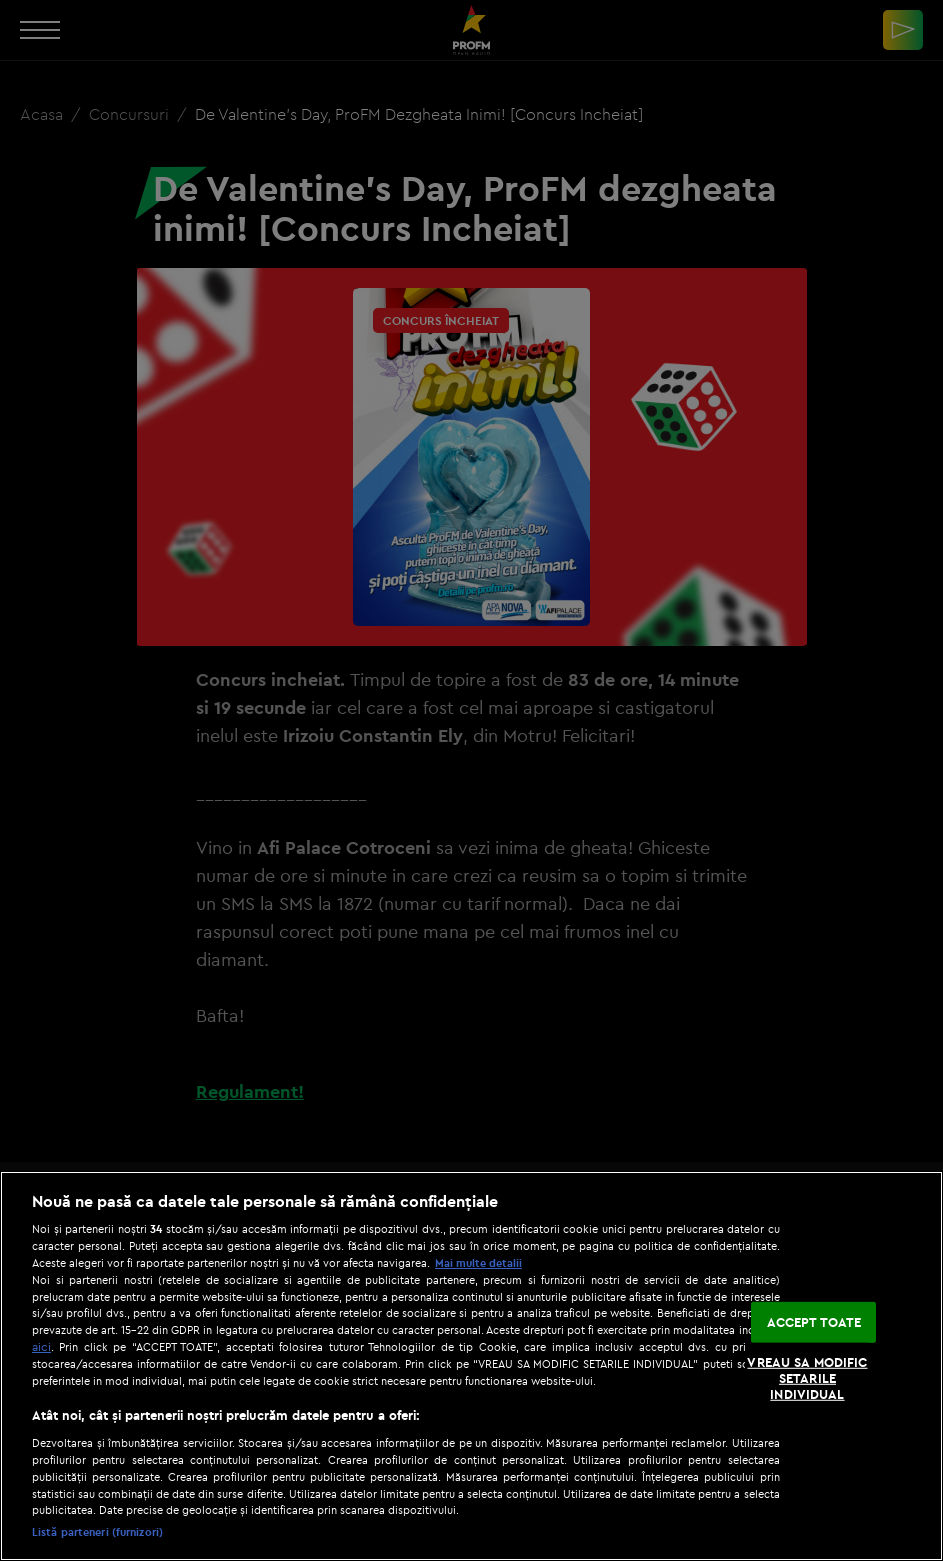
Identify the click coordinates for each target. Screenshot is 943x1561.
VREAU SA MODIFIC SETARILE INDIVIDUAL (807, 1377)
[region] (471, 1366)
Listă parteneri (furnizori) (97, 1532)
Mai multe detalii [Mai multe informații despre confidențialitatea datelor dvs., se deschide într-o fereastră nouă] (478, 1263)
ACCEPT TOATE (814, 1322)
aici (41, 1346)
